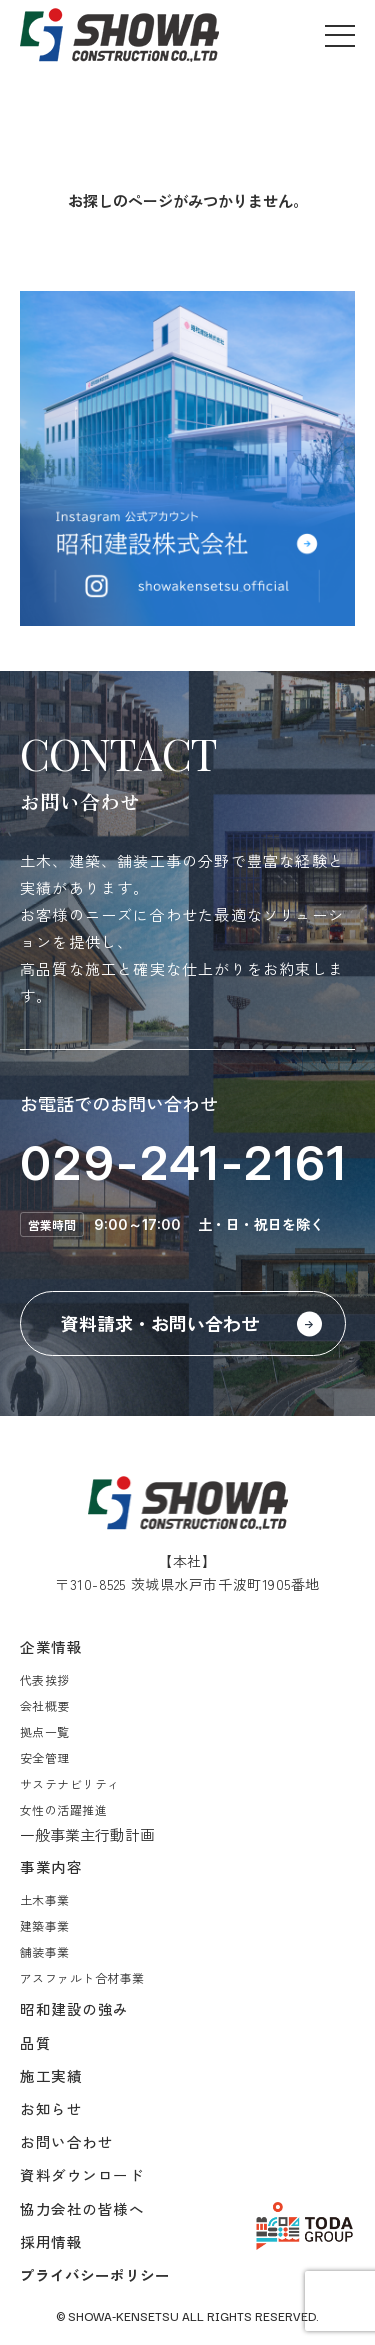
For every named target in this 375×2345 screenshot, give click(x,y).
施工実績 (51, 2075)
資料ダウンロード (82, 2174)
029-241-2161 (184, 1162)
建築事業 (45, 1925)
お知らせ (51, 2108)
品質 (35, 2042)
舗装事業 (45, 1951)
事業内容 (51, 1866)
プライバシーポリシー (95, 2274)
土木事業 (45, 1899)
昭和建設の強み (74, 2008)
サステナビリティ (70, 1783)
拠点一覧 (45, 1731)
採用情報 (51, 2241)
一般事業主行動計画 (87, 1834)
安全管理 (45, 1757)
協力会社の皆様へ (82, 2208)
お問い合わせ (66, 2141)
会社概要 (45, 1705)
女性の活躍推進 (63, 1809)
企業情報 (51, 1646)
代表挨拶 (45, 1679)
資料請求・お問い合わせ (160, 1323)
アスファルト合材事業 (82, 1977)
